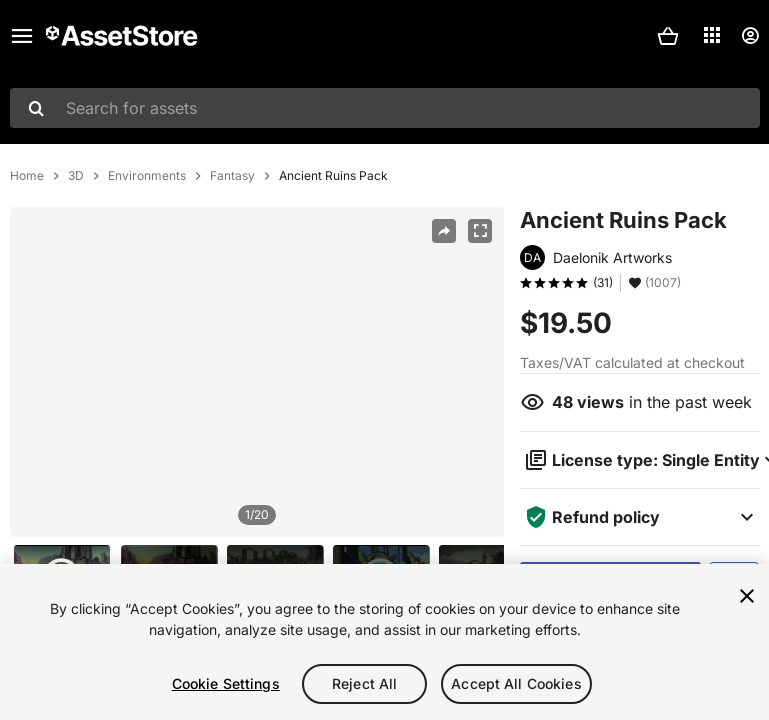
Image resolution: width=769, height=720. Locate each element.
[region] (257, 372)
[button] (668, 36)
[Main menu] (22, 36)
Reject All (364, 683)
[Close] (747, 596)
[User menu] (750, 36)
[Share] (444, 231)
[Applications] (712, 35)
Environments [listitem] (147, 176)
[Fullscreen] (480, 231)
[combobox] (385, 108)
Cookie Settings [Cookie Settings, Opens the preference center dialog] (226, 683)
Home (27, 176)
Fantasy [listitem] (232, 176)
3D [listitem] (76, 176)
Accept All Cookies (516, 683)
